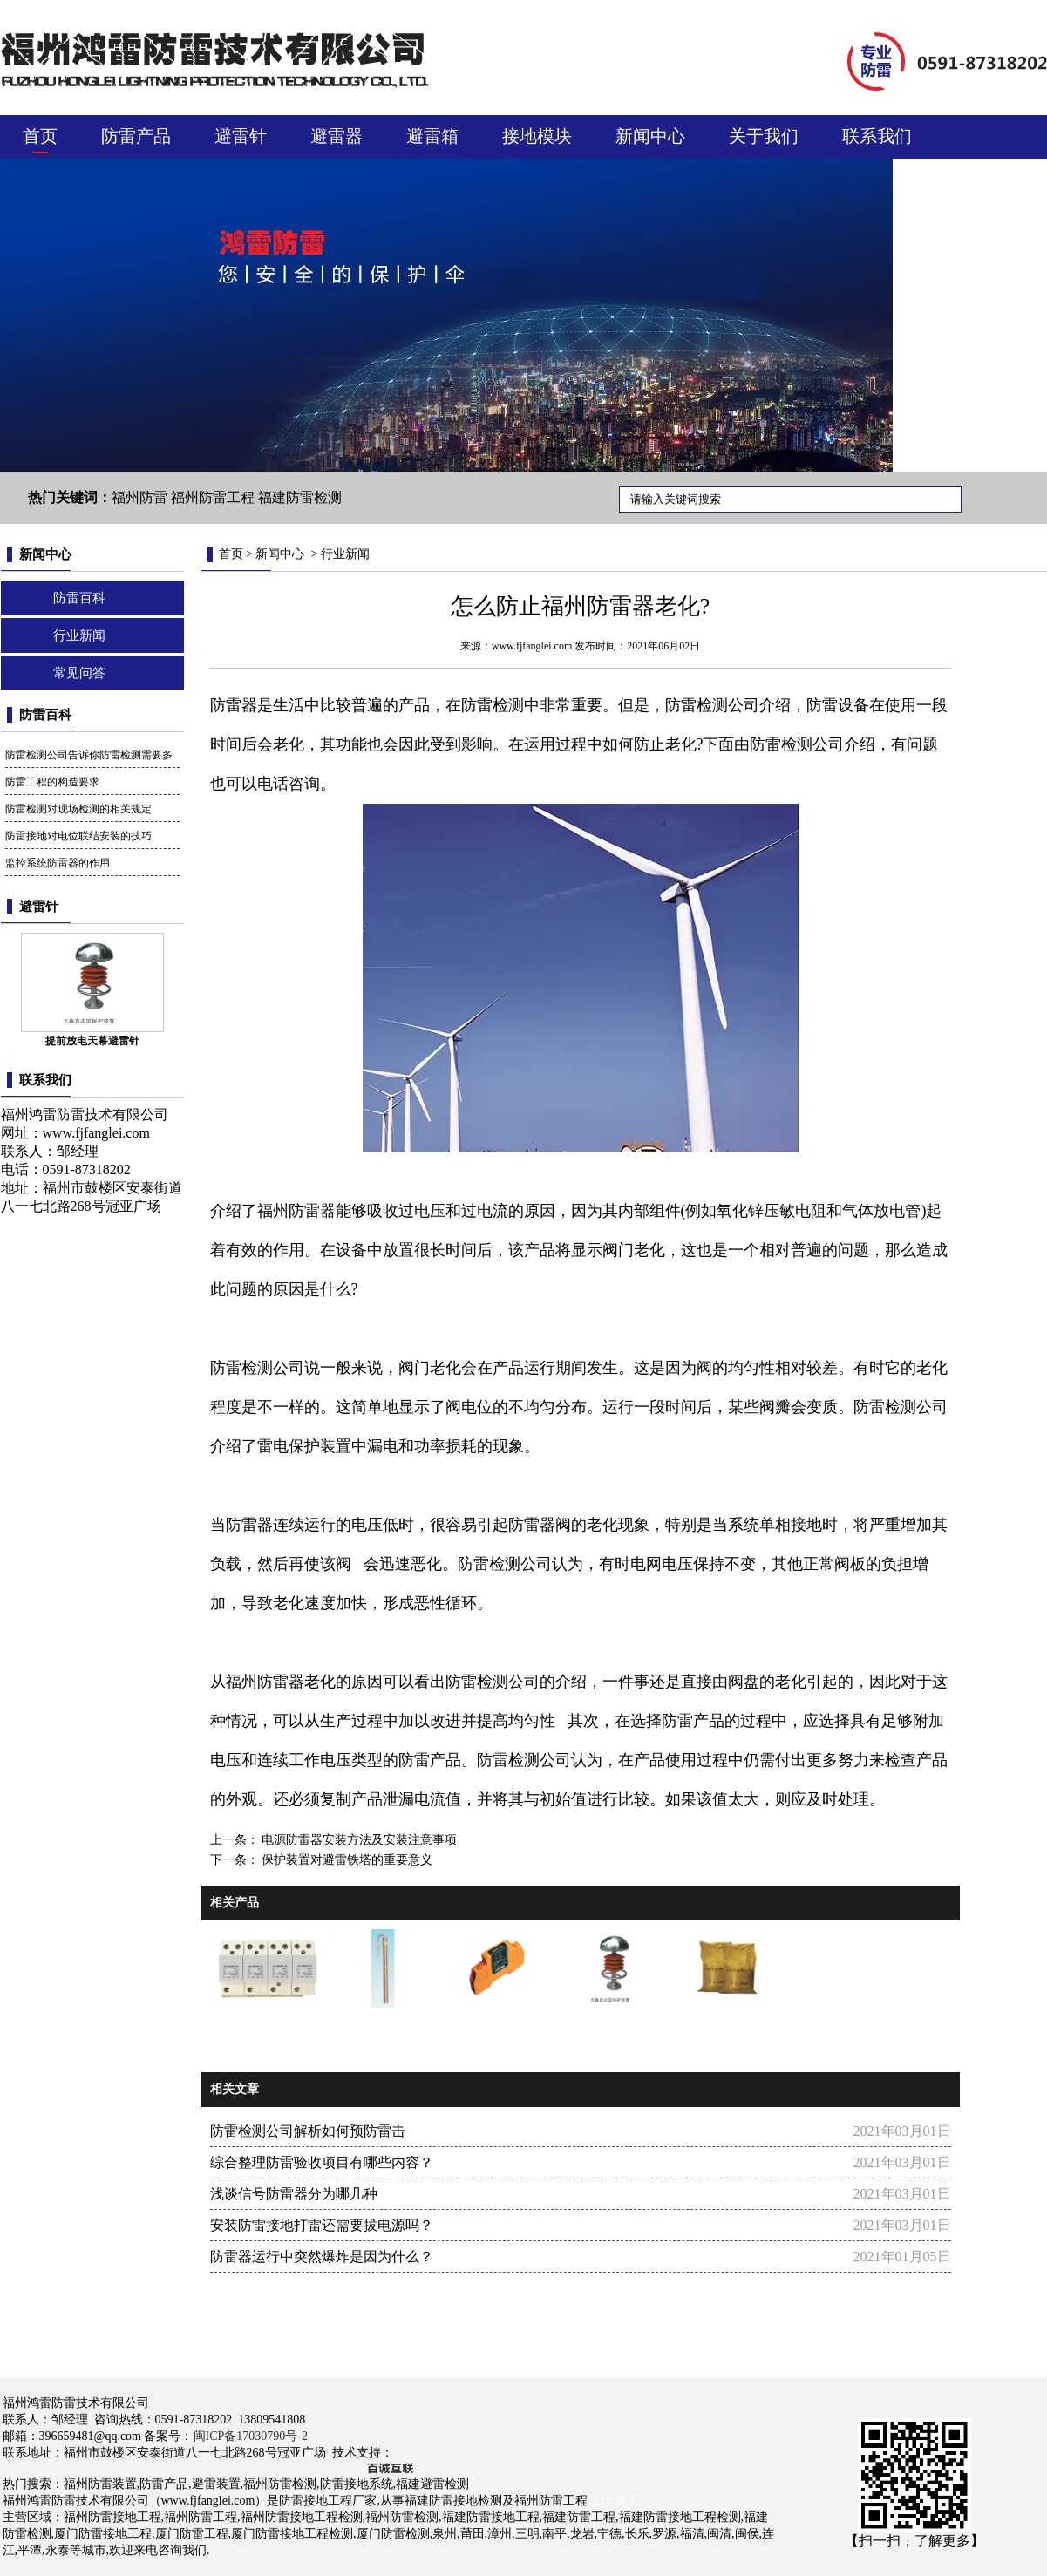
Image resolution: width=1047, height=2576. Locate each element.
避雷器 (336, 136)
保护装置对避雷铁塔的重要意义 (346, 1859)
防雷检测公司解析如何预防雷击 (307, 2131)
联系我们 (877, 136)
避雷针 (240, 136)
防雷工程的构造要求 (52, 782)
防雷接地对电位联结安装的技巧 (78, 836)
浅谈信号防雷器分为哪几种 (293, 2193)
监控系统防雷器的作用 (57, 863)
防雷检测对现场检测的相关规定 (78, 809)
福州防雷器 (296, 1211)
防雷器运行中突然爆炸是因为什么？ (321, 2256)
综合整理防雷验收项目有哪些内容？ (321, 2162)
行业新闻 (79, 635)
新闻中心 (650, 136)
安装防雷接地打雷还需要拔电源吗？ (321, 2225)
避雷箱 (432, 136)
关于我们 (764, 136)
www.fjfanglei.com (96, 1132)
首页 (40, 136)
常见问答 (79, 673)
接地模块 (537, 136)
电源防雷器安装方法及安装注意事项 (358, 1839)
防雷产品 (136, 136)
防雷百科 (79, 598)
